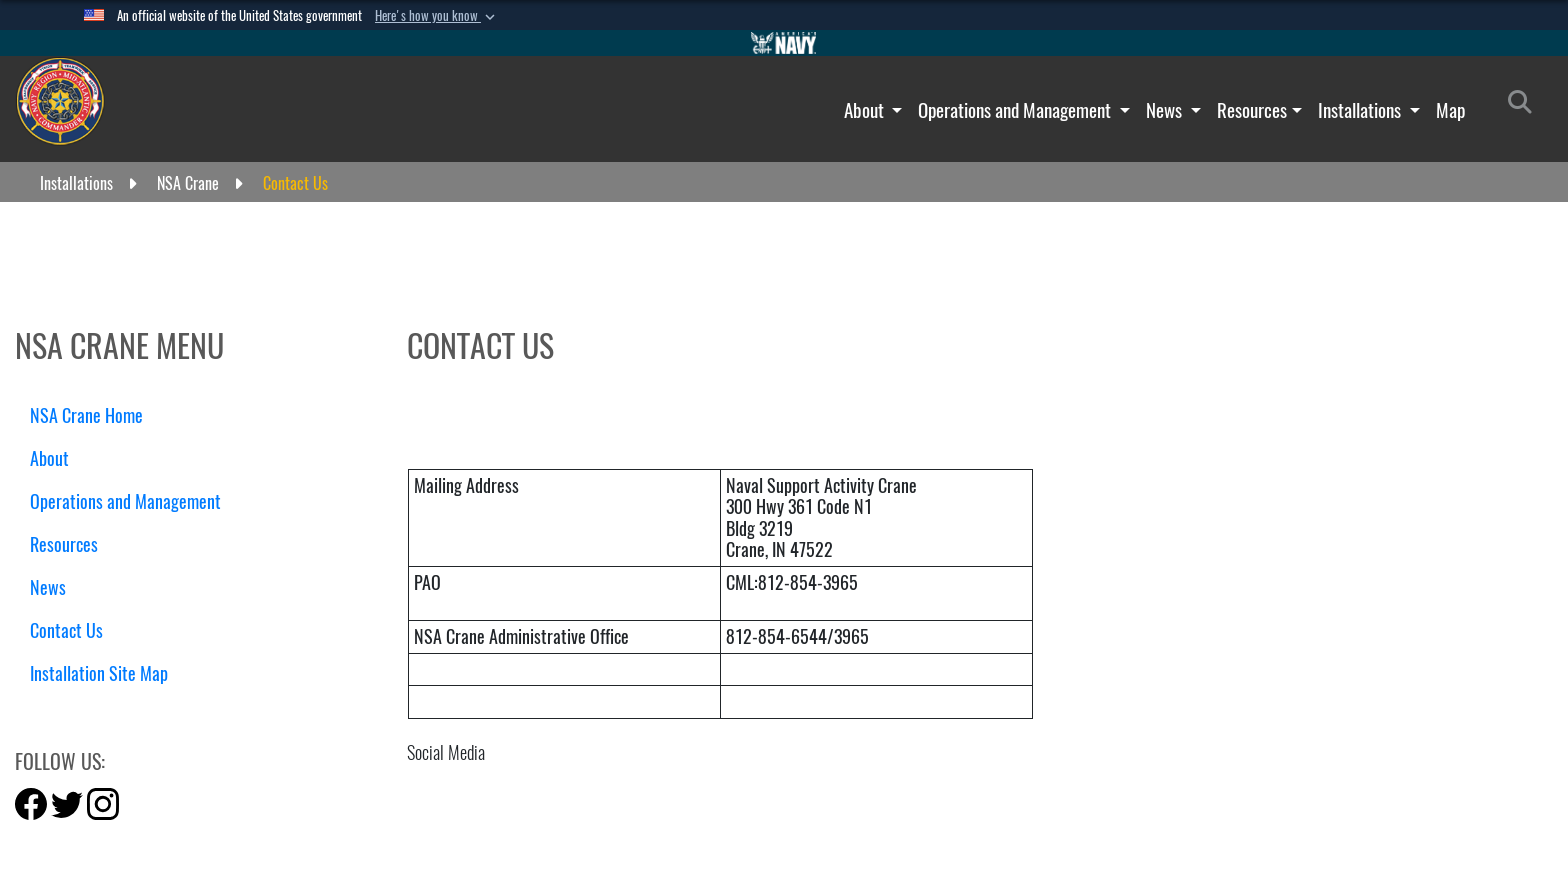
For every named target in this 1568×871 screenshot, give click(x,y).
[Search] (1525, 106)
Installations (1361, 110)
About (866, 110)
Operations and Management (1016, 110)
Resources (1252, 110)
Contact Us (66, 630)
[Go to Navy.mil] (784, 43)
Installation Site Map (99, 673)
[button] (437, 16)
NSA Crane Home (86, 415)
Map (1450, 110)
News (1166, 110)
